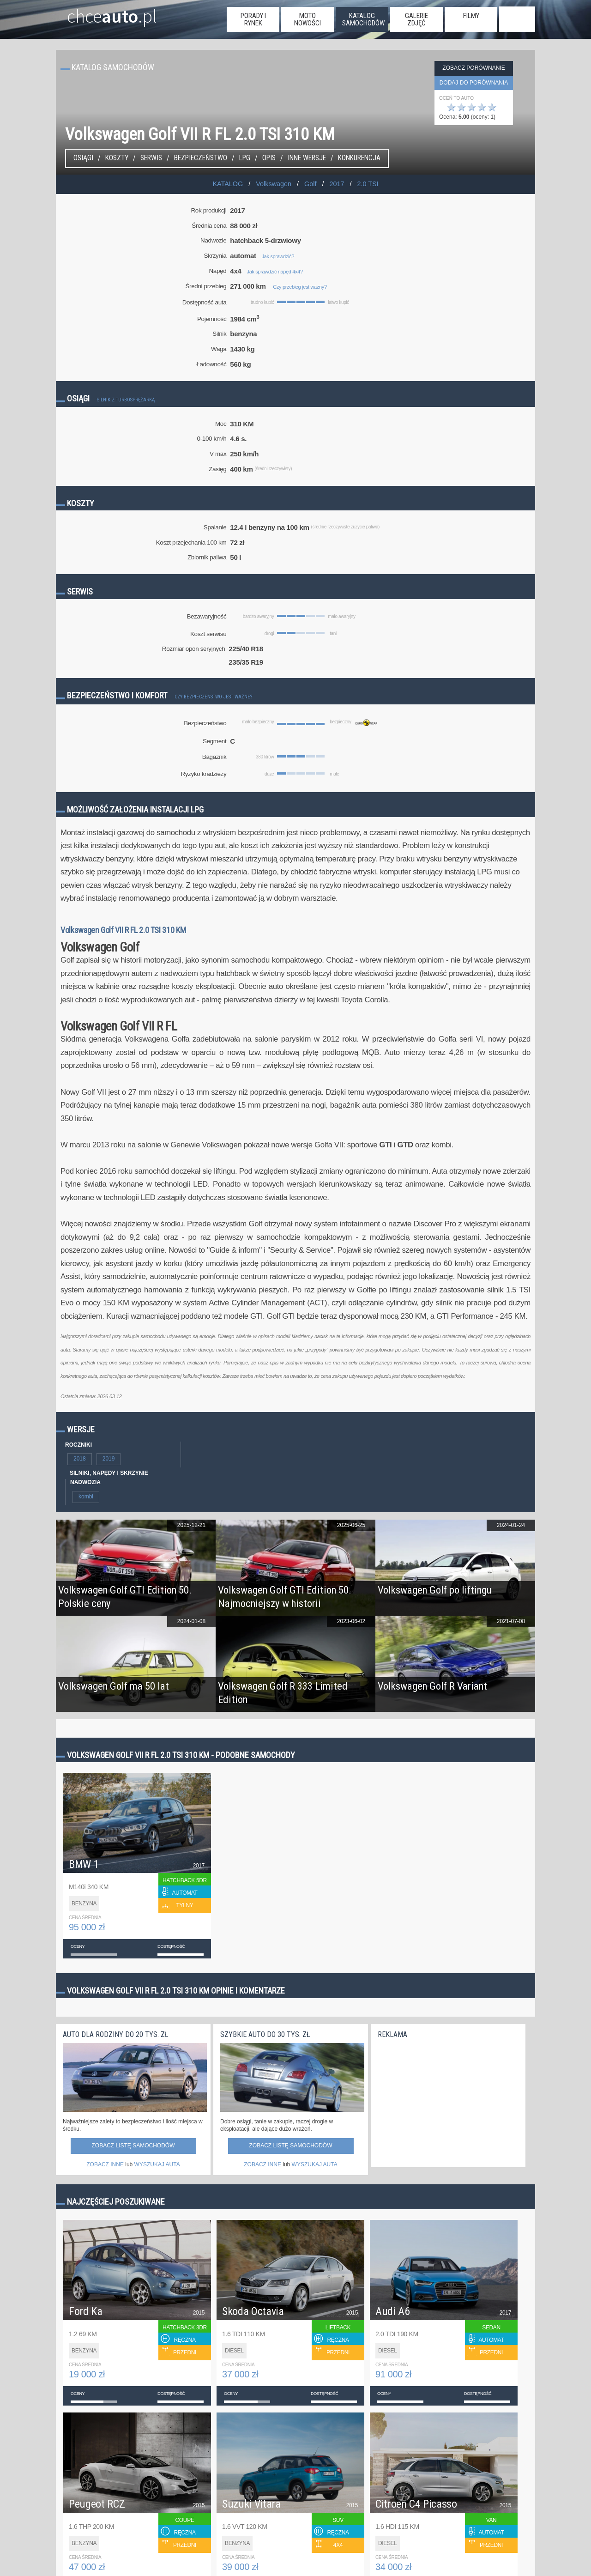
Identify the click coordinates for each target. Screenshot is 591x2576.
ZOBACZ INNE (105, 2164)
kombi (85, 1496)
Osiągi (83, 158)
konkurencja (359, 158)
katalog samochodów (363, 19)
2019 (109, 1458)
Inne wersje (307, 158)
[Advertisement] (447, 2100)
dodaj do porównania (474, 82)
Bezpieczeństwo (200, 158)
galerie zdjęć (416, 19)
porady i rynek (253, 19)
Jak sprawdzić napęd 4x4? (275, 271)
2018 (79, 1458)
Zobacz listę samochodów (133, 2145)
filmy (471, 16)
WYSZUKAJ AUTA (157, 2164)
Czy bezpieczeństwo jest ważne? (213, 697)
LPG (244, 158)
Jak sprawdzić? (278, 256)
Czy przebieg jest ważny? (299, 287)
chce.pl (101, 12)
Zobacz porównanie (473, 68)
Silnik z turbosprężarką (126, 400)
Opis (269, 158)
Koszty (116, 158)
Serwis (151, 158)
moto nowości (307, 19)
